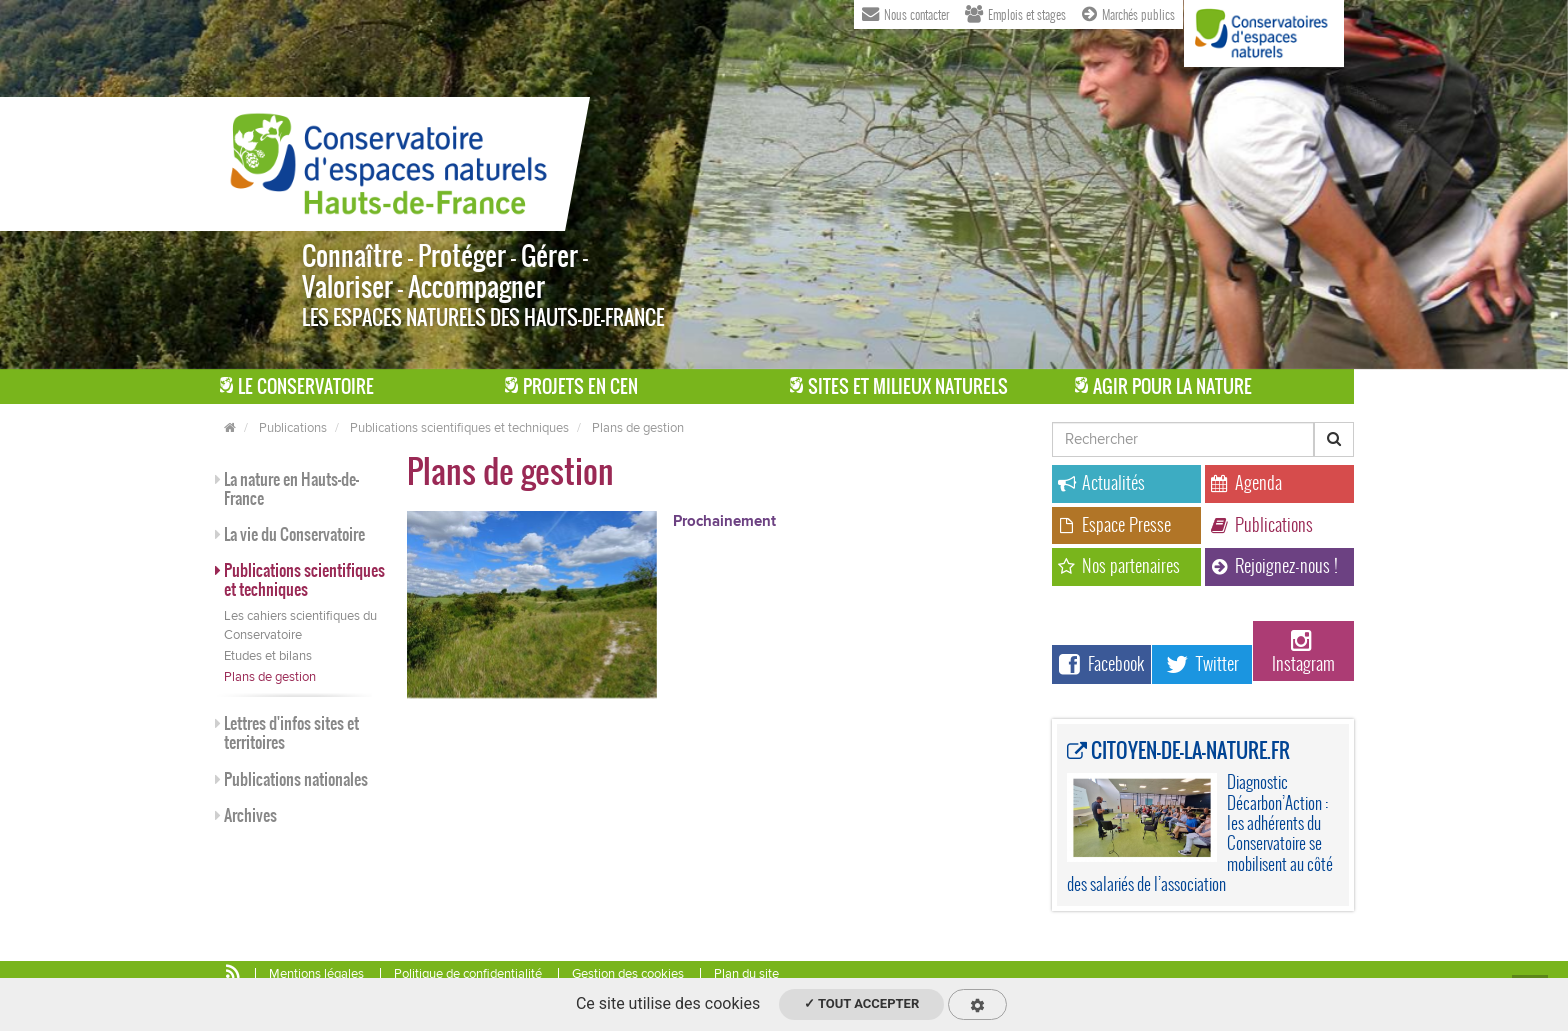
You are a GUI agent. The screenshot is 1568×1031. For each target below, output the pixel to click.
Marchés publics (1128, 13)
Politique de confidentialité (468, 974)
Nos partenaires (1119, 565)
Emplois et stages (1016, 13)
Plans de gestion (638, 428)
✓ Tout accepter (861, 1003)
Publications (293, 428)
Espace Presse (1114, 524)
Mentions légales (316, 974)
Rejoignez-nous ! (1274, 565)
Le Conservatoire (297, 386)
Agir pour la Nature (1163, 386)
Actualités (1101, 482)
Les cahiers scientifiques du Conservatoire (300, 625)
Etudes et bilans (268, 656)
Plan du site (746, 974)
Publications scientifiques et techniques (459, 428)
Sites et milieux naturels (899, 386)
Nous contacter (905, 13)
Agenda (1246, 482)
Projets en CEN (571, 386)
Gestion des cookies (628, 974)
